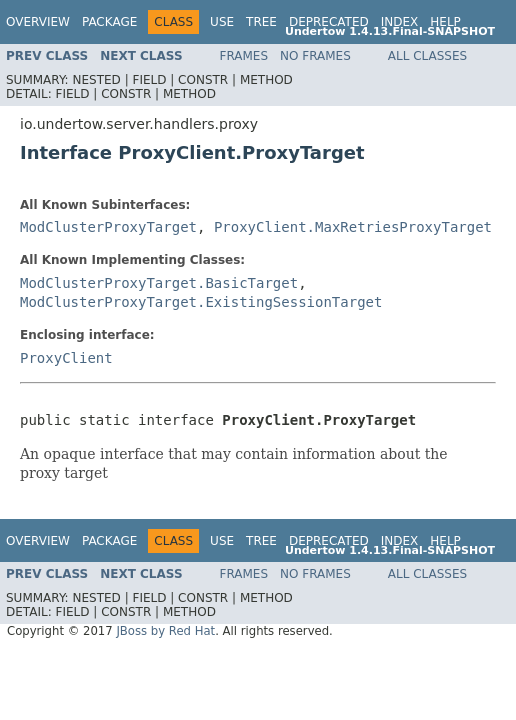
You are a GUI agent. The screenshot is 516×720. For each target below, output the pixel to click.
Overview (38, 22)
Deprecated (329, 22)
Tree (261, 22)
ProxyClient (66, 358)
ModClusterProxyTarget (108, 227)
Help (445, 22)
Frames (244, 56)
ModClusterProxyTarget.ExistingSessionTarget (201, 302)
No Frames (315, 56)
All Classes (427, 56)
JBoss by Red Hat (165, 631)
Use (222, 22)
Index (400, 22)
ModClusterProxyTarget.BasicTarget (159, 283)
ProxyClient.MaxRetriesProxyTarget (353, 227)
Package (109, 22)
